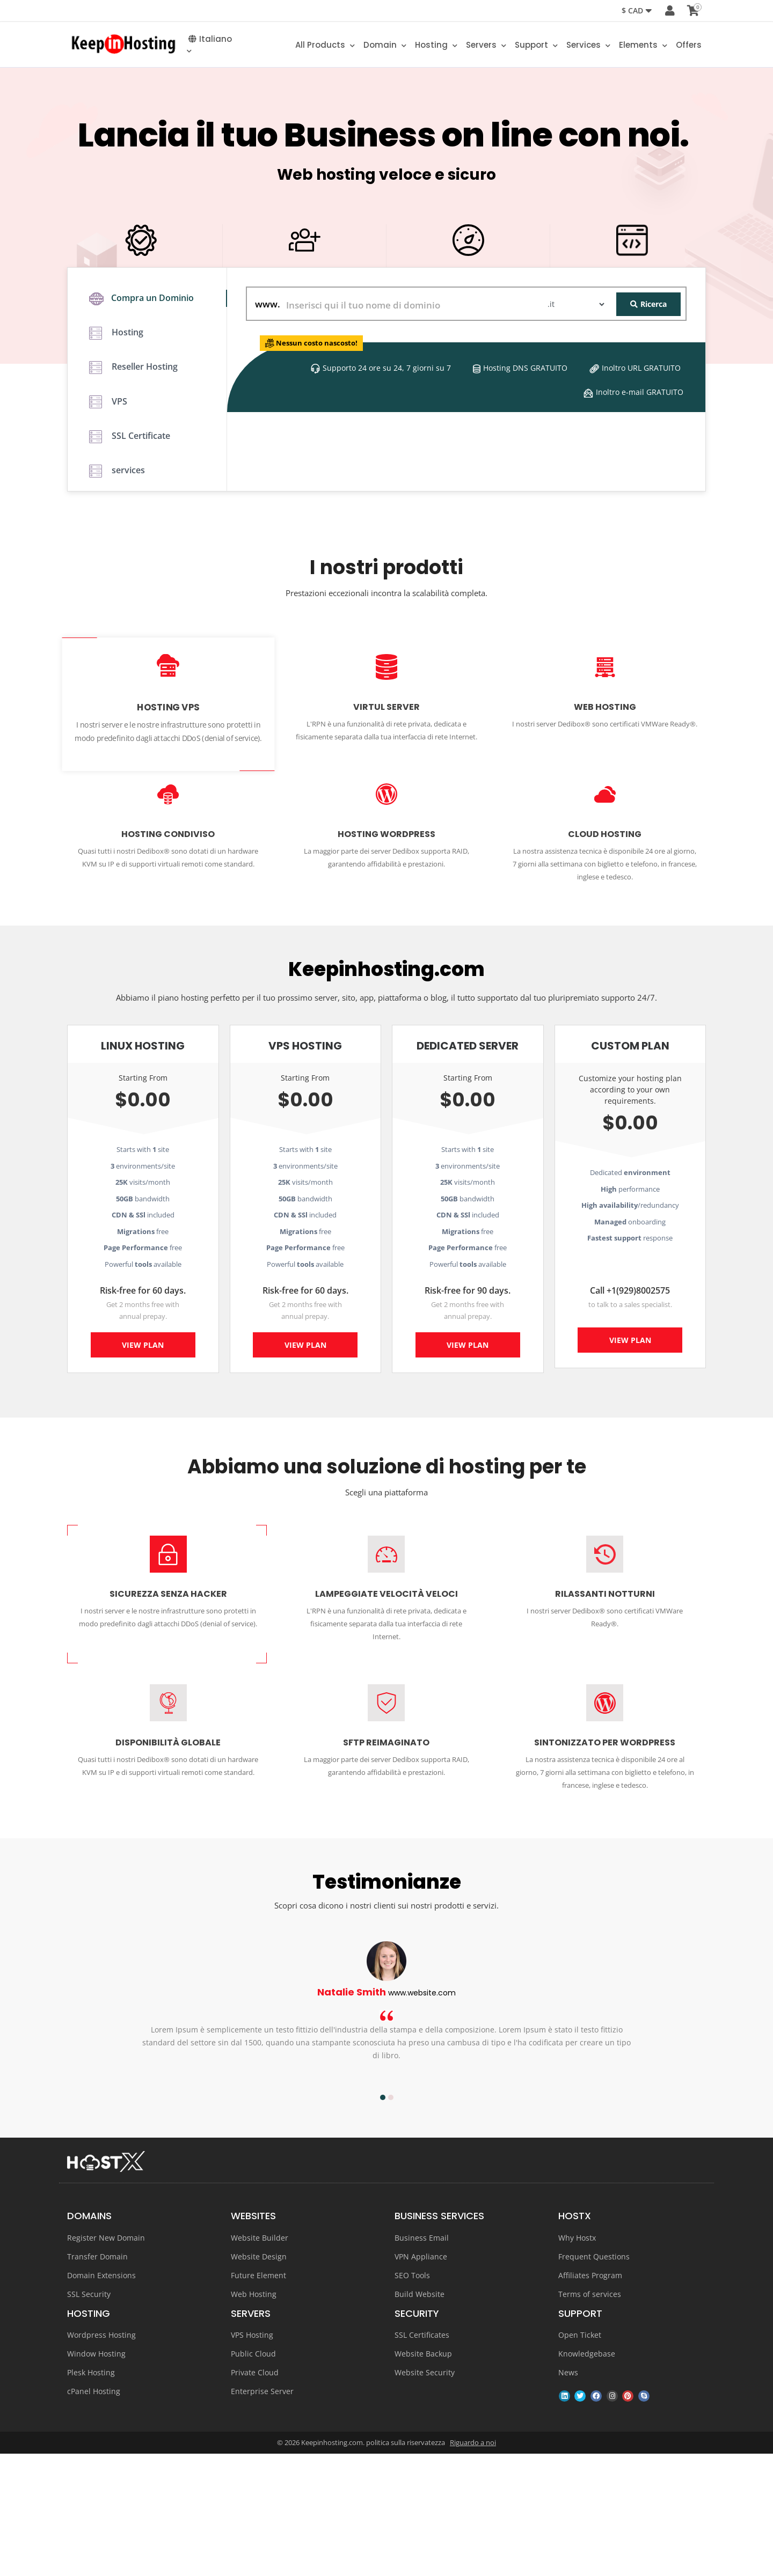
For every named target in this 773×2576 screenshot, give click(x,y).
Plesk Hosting (91, 2495)
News (568, 2495)
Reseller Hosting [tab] (133, 496)
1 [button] (382, 2219)
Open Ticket (579, 2457)
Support (536, 47)
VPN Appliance (421, 2379)
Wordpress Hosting (101, 2457)
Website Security (425, 2495)
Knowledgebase (586, 2476)
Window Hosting (96, 2476)
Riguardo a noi (473, 2565)
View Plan (143, 1471)
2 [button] (390, 2219)
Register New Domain (106, 2360)
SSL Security (89, 2416)
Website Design (259, 2379)
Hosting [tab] (116, 455)
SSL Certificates (422, 2457)
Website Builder (259, 2360)
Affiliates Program (590, 2397)
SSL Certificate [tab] (129, 576)
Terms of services (589, 2416)
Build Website (419, 2416)
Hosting (436, 47)
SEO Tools (412, 2397)
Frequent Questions (594, 2379)
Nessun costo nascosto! (332, 458)
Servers (486, 47)
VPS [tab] (108, 536)
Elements (643, 47)
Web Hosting (253, 2416)
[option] (386, 2133)
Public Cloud (253, 2476)
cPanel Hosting (93, 2513)
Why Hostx (577, 2360)
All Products (325, 47)
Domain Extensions (101, 2397)
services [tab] (117, 616)
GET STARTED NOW (386, 331)
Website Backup (423, 2476)
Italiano (209, 46)
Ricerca (648, 419)
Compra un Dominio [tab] (141, 416)
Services (588, 47)
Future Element (258, 2397)
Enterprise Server (262, 2513)
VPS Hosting (252, 2457)
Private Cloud (255, 2495)
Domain (384, 47)
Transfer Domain (97, 2379)
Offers (689, 47)
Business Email (422, 2360)
